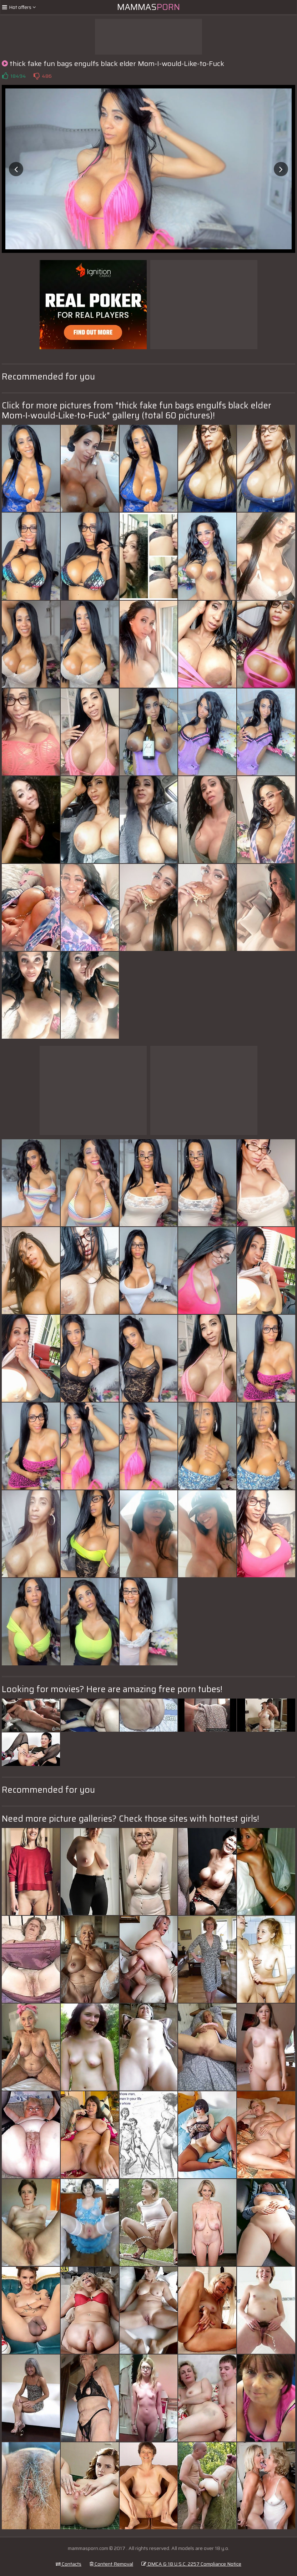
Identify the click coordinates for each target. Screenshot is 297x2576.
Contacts (68, 2564)
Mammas (148, 7)
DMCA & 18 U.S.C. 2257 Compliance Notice (191, 2564)
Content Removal (111, 2564)
